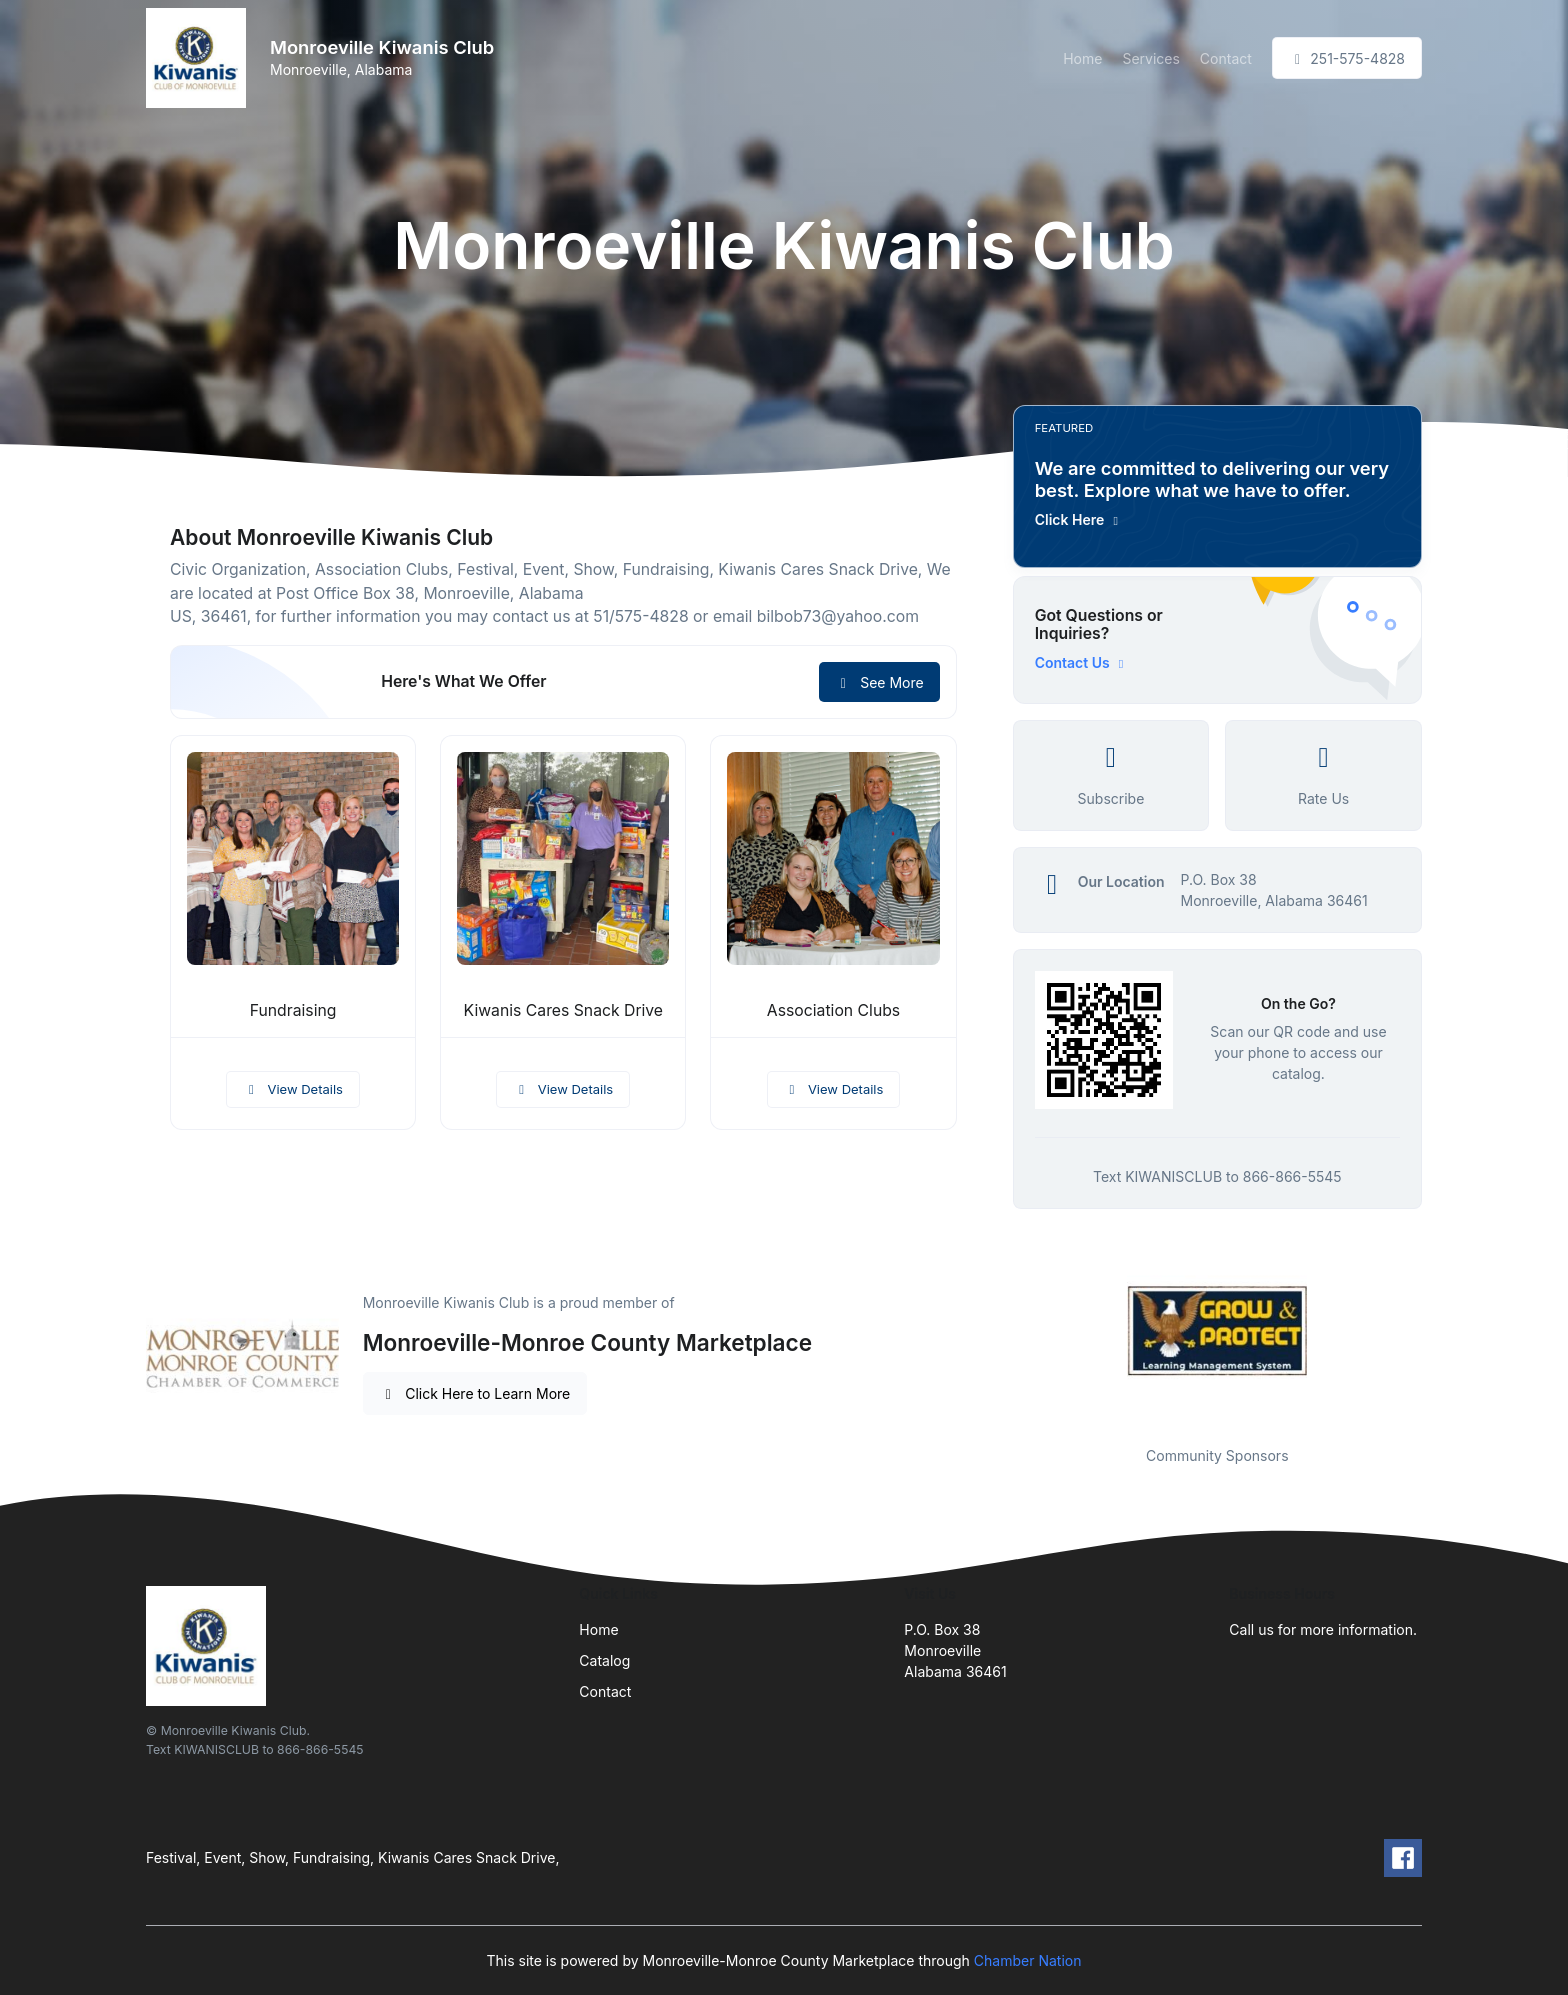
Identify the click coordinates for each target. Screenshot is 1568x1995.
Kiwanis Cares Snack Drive (564, 1010)
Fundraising (293, 1010)
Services (1150, 58)
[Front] (200, 58)
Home (1082, 58)
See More (879, 682)
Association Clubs (833, 1010)
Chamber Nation (1028, 1960)
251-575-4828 (1347, 58)
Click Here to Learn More (475, 1393)
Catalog (604, 1660)
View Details (293, 1089)
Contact (1226, 58)
